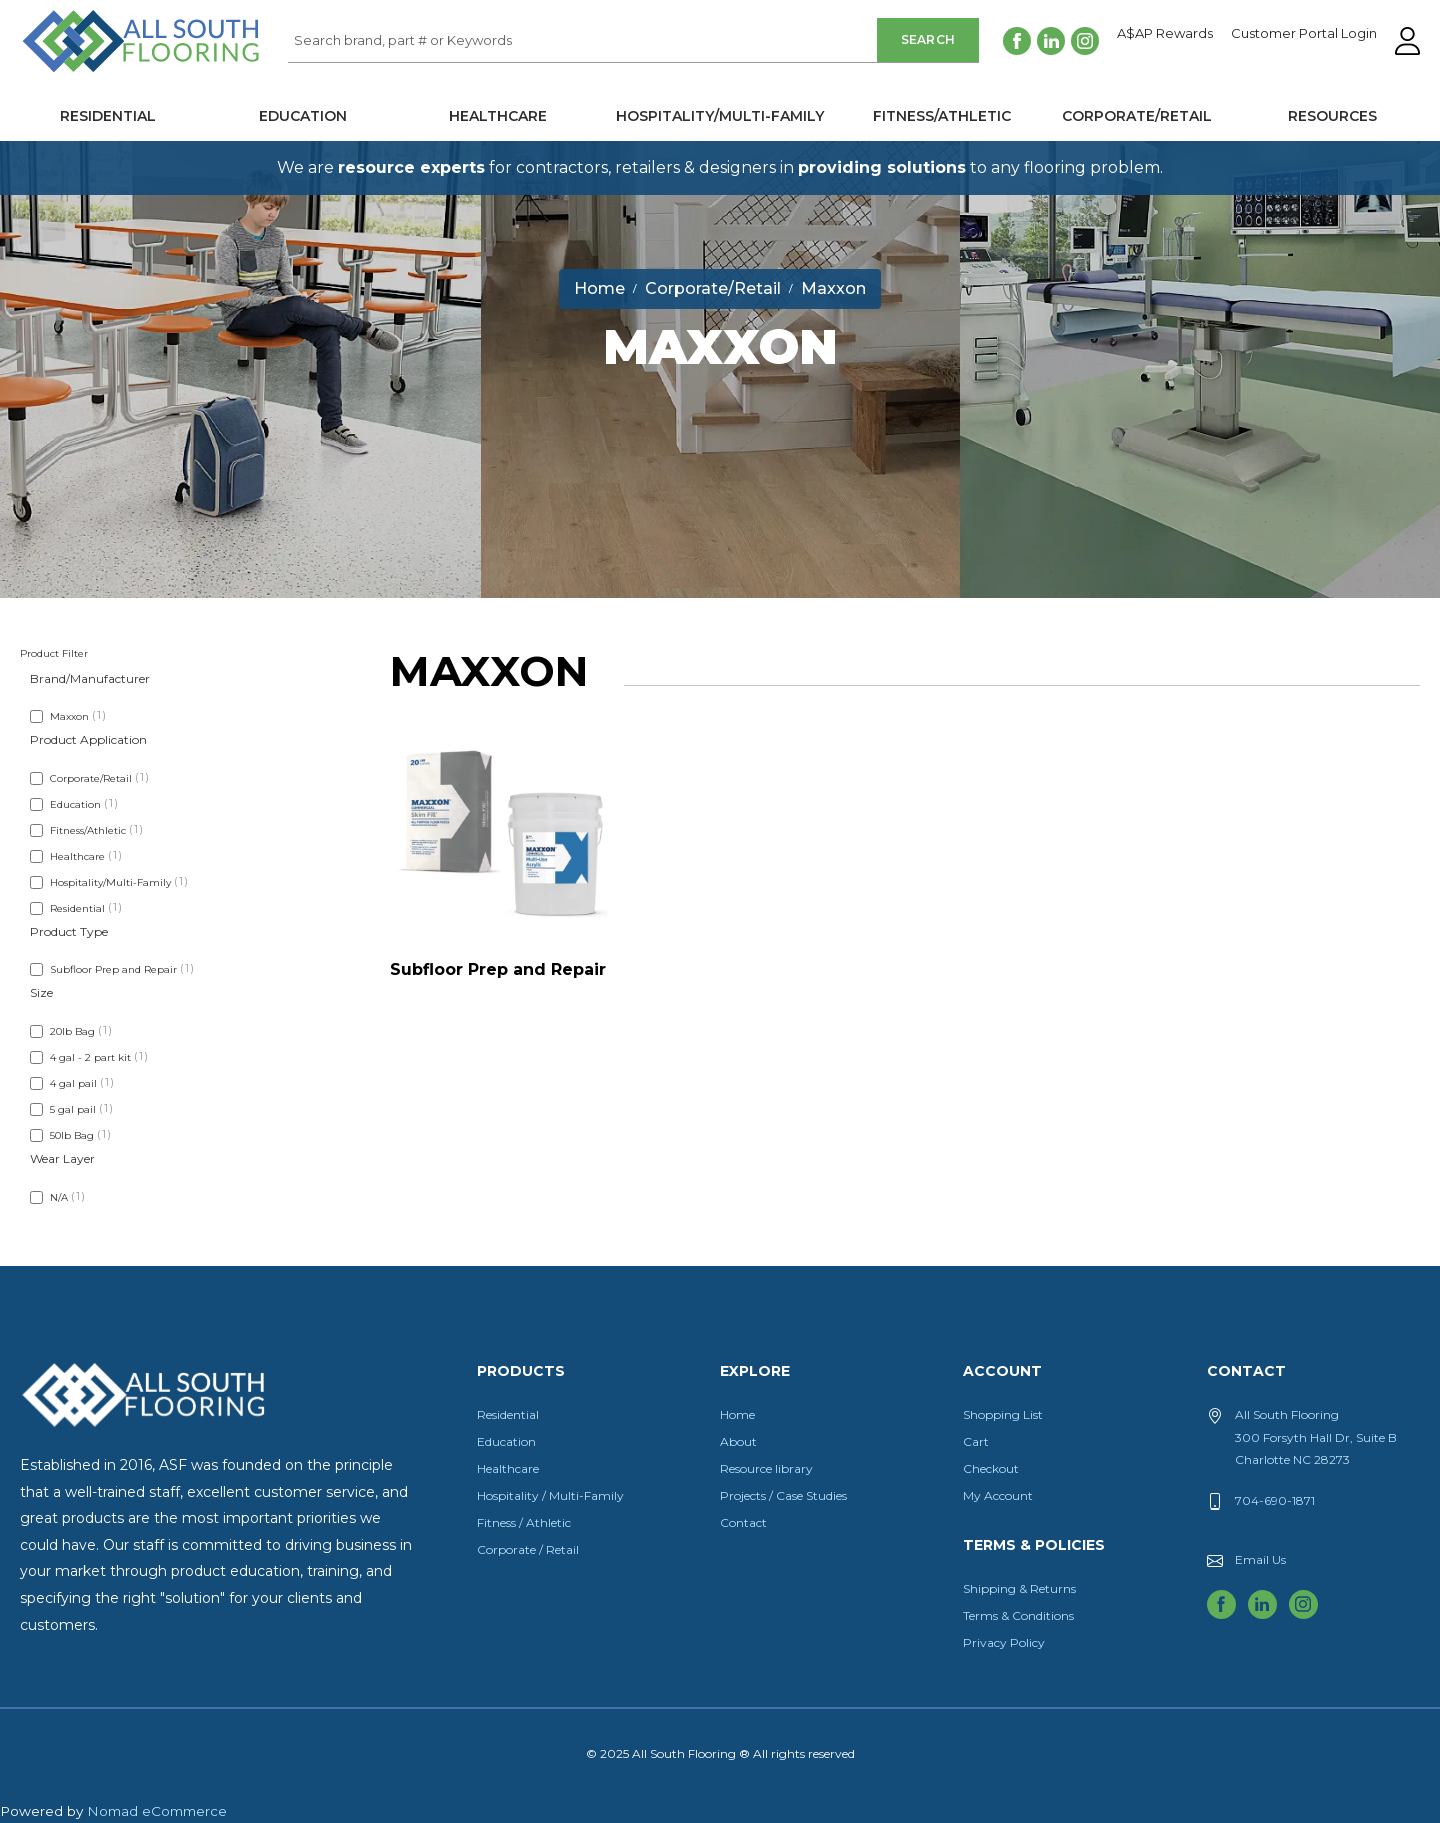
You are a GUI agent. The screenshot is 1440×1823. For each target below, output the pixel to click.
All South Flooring (93, 74)
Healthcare (498, 116)
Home (737, 1414)
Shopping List (1003, 1414)
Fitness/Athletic (942, 116)
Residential (108, 116)
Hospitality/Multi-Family (720, 116)
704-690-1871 (1275, 1500)
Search (928, 39)
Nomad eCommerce (157, 1811)
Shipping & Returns (1019, 1588)
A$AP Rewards (1165, 34)
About (738, 1441)
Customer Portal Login (1304, 34)
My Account (998, 1495)
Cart (976, 1441)
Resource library (766, 1468)
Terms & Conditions (1018, 1615)
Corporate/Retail (1137, 116)
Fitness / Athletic (524, 1522)
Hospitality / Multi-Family (550, 1495)
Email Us (1260, 1559)
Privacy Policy (1004, 1642)
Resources (1332, 116)
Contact (743, 1522)
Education (303, 116)
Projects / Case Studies (783, 1495)
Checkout (991, 1468)
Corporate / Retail (528, 1549)
